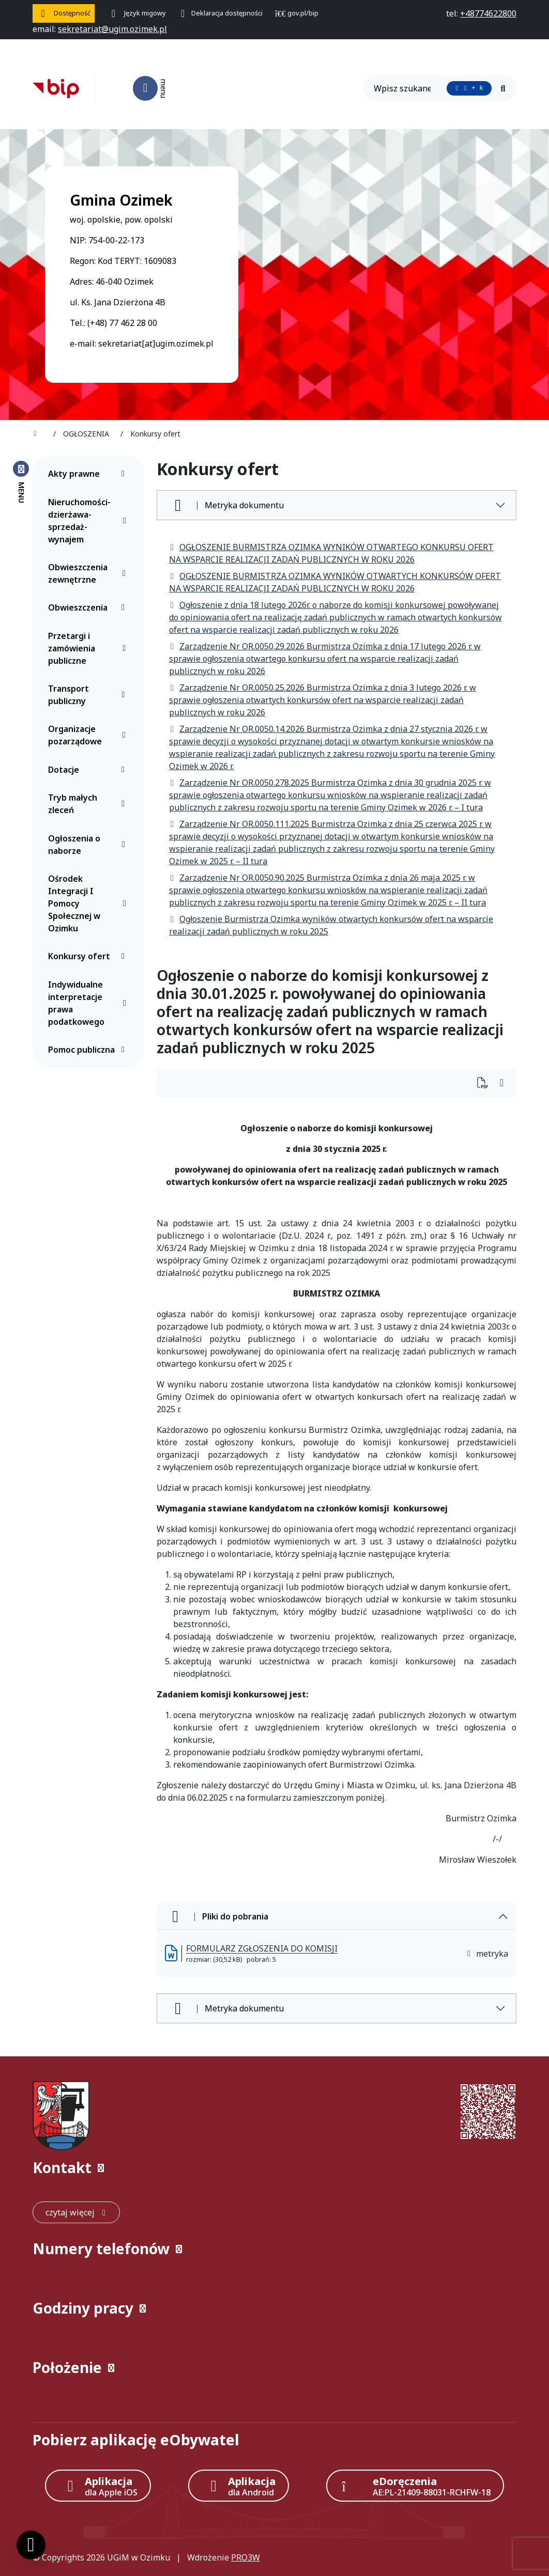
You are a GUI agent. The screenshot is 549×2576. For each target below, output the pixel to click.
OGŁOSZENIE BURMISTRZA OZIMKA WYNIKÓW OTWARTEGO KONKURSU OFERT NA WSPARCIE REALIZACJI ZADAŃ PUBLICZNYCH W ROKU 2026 (331, 553)
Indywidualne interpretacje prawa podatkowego (89, 1003)
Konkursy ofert (89, 956)
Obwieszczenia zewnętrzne (89, 573)
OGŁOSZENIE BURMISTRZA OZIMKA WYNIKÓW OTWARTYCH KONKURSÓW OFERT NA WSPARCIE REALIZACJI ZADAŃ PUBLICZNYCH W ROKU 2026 (335, 582)
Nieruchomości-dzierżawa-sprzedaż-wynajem (89, 520)
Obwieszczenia (89, 607)
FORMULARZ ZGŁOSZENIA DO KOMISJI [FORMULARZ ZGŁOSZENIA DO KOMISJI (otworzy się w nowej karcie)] (262, 1948)
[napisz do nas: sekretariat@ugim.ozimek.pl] (112, 29)
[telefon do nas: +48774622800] (488, 13)
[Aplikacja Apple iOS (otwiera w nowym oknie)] (97, 2486)
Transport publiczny (89, 695)
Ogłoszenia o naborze (89, 844)
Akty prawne (89, 473)
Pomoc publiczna (89, 1049)
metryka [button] (487, 1953)
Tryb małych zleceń (89, 804)
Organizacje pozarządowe (89, 735)
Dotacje (89, 769)
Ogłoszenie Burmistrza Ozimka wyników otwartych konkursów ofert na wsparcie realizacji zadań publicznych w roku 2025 (331, 925)
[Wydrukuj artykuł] (485, 1083)
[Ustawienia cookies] (31, 2545)
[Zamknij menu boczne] (21, 481)
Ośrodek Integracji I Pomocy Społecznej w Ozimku (89, 903)
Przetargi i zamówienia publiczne (89, 648)
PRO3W (245, 2557)
